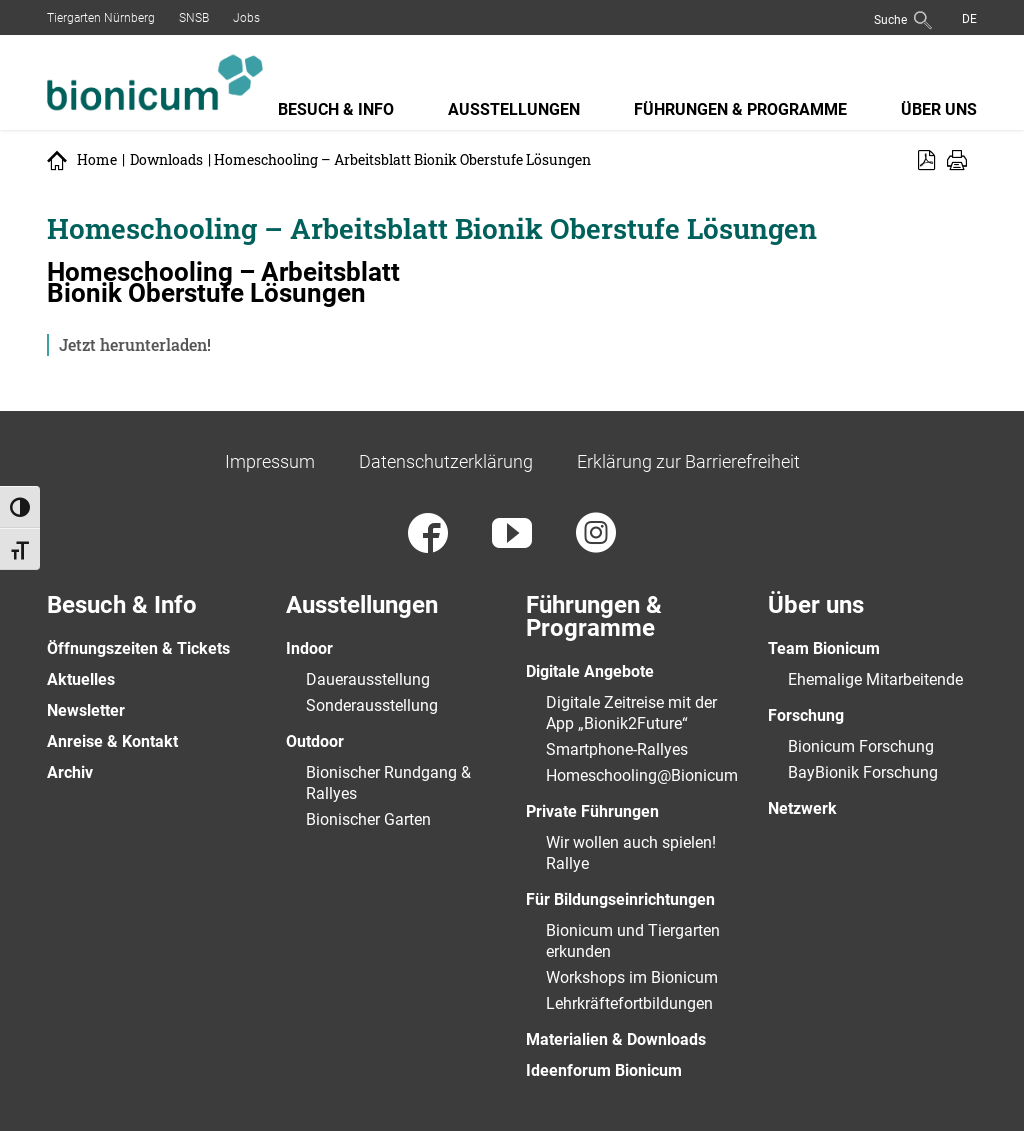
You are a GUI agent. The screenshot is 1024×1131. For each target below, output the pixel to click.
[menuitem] (969, 18)
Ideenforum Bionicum (604, 1070)
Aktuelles (81, 679)
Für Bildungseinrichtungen (620, 899)
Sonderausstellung (372, 705)
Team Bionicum (824, 648)
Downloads (166, 160)
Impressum (270, 461)
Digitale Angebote (590, 671)
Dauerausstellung (368, 679)
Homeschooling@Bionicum (642, 775)
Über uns (939, 109)
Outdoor (315, 741)
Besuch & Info (336, 109)
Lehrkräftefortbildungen (629, 1003)
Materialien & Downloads (616, 1039)
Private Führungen (592, 811)
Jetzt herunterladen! (135, 344)
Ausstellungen (514, 109)
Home (97, 160)
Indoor (309, 648)
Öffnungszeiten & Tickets (138, 648)
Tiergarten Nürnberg (101, 18)
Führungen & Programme (740, 109)
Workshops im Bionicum (632, 977)
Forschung (806, 715)
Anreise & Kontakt (112, 741)
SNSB (194, 18)
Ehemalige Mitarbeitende (875, 679)
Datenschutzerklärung (446, 461)
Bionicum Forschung (861, 746)
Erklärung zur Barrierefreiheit (688, 461)
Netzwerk (802, 808)
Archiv (70, 772)
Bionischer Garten (368, 819)
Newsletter (86, 710)
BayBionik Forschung (863, 772)
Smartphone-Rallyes (617, 749)
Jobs (246, 18)
